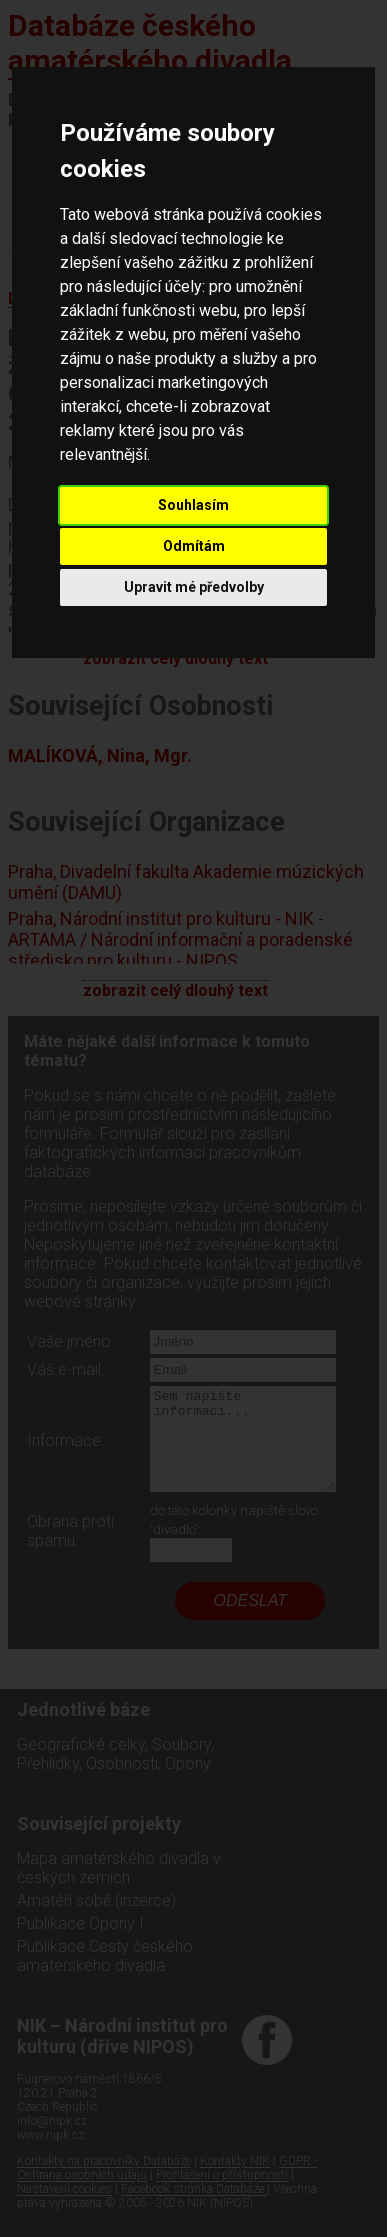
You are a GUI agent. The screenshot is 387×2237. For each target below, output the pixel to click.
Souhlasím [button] (193, 505)
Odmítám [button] (194, 546)
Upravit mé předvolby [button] (194, 587)
